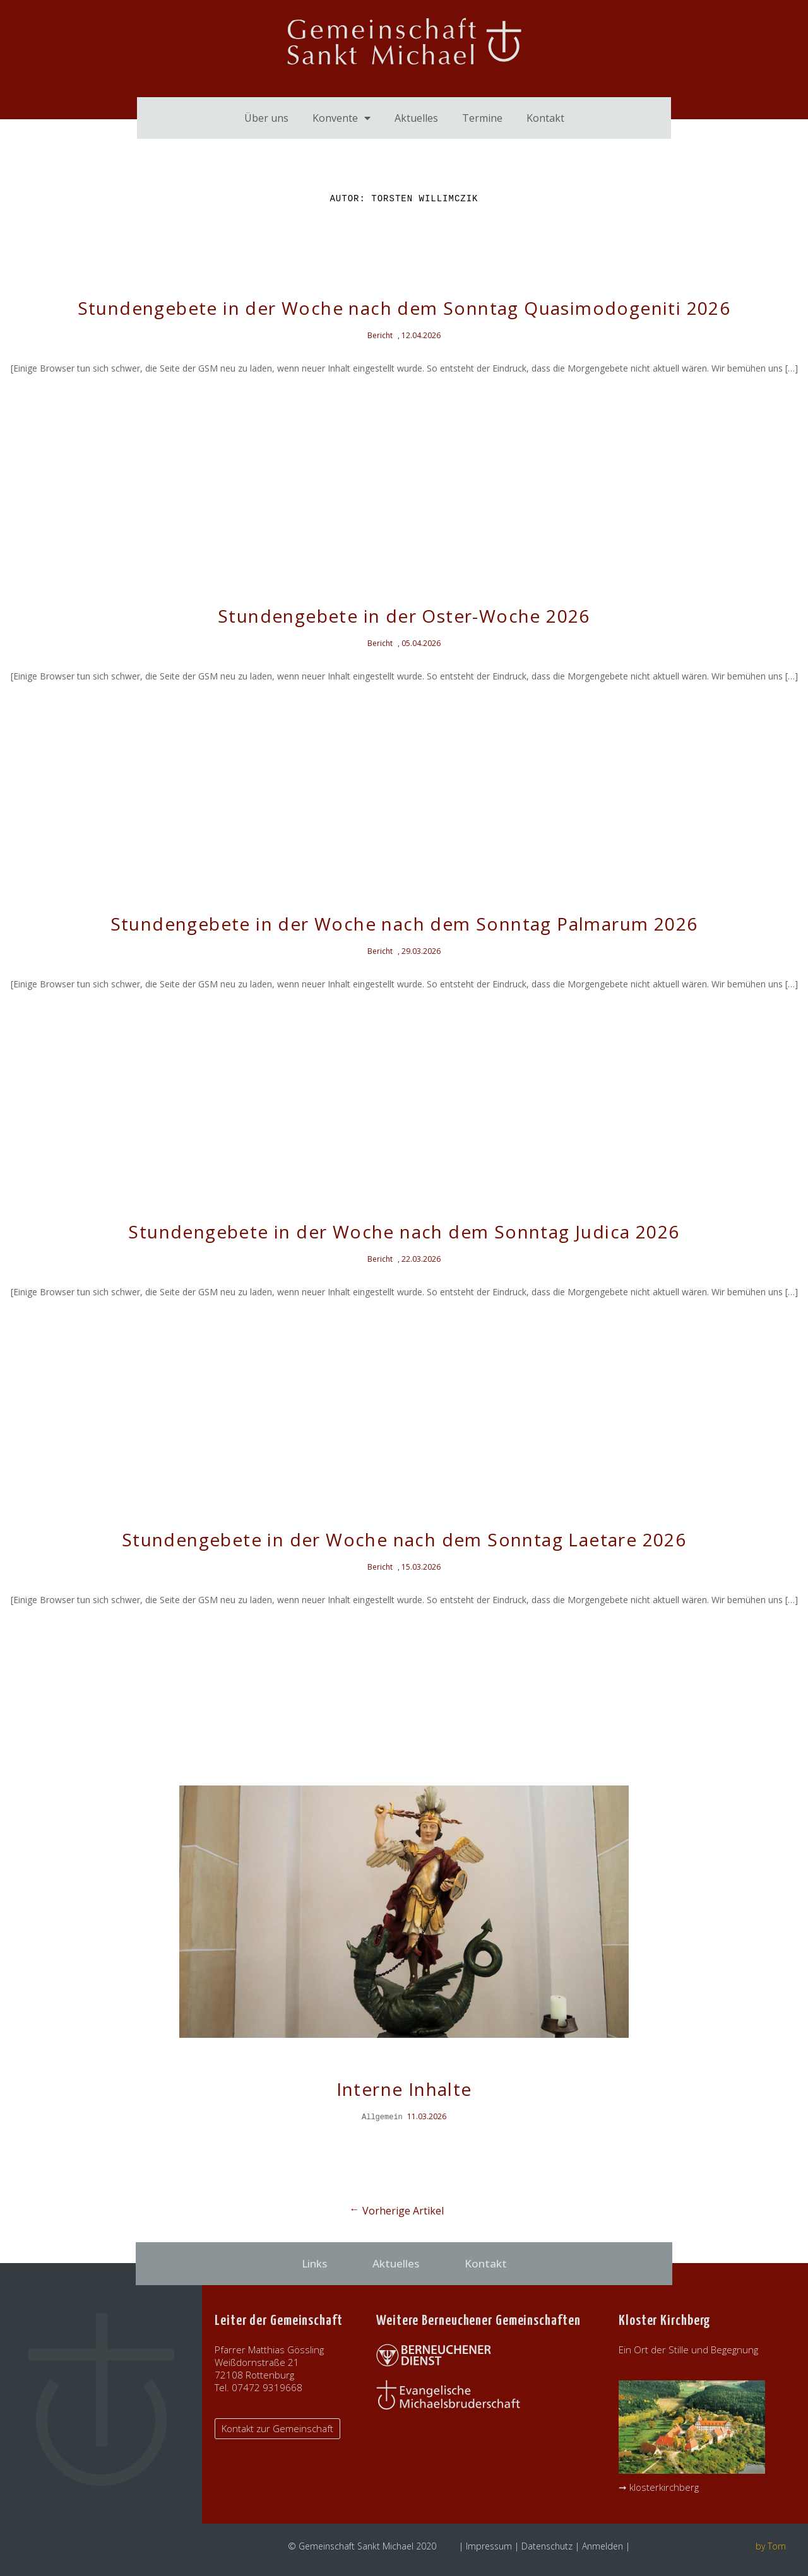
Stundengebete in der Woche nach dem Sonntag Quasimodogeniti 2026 (404, 308)
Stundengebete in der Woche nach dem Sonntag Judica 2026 (403, 1232)
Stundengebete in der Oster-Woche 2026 (404, 616)
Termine (482, 118)
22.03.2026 (421, 1259)
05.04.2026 (421, 643)
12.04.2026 (421, 335)
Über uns (266, 118)
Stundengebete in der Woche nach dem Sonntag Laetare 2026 (404, 1539)
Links (314, 2263)
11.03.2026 (426, 2116)
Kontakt (545, 118)
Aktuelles (416, 118)
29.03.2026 (421, 951)
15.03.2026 (421, 1566)
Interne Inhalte (404, 2089)
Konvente (341, 118)
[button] (277, 2428)
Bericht (380, 335)
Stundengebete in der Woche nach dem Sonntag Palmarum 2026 (404, 924)
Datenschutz (547, 2546)
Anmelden (602, 2546)
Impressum (489, 2546)
